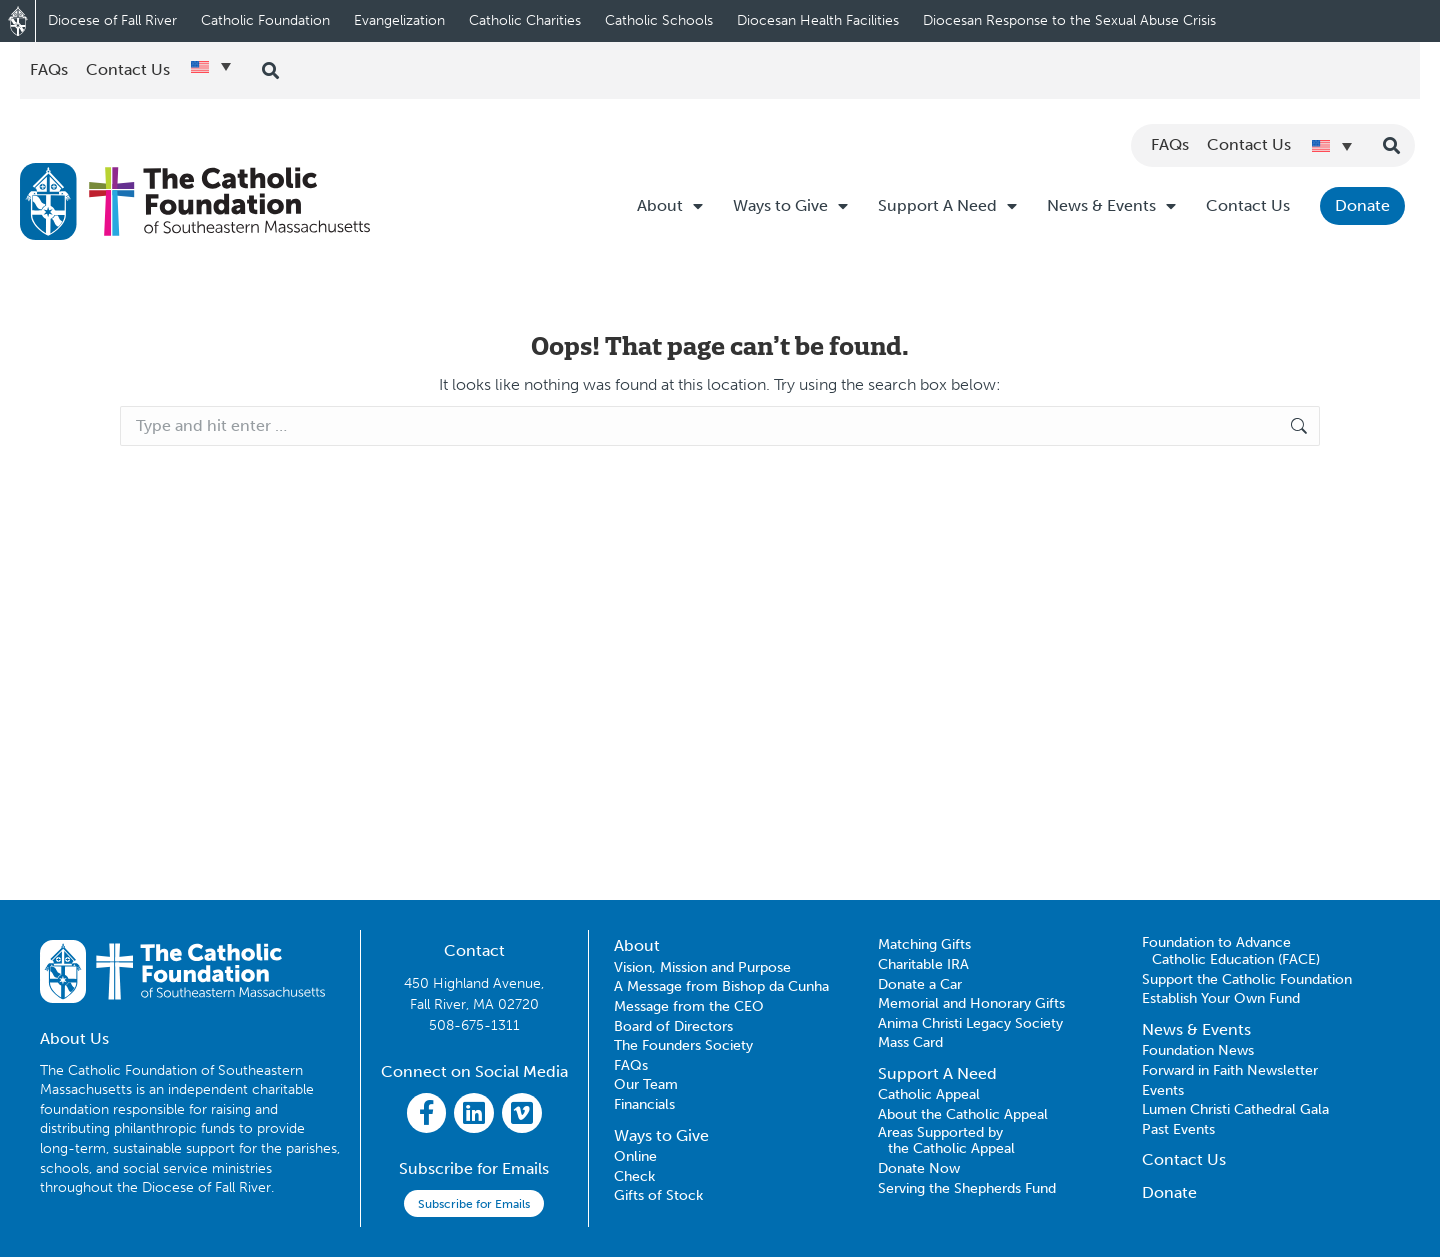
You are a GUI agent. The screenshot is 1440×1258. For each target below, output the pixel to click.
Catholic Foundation (265, 20)
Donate (1362, 205)
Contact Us (1248, 205)
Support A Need (947, 206)
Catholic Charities (525, 20)
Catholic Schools (659, 20)
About (670, 206)
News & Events (1111, 206)
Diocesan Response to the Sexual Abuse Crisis (1069, 20)
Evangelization (399, 20)
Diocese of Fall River (112, 20)
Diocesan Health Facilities (818, 20)
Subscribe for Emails (474, 1205)
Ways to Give (790, 206)
